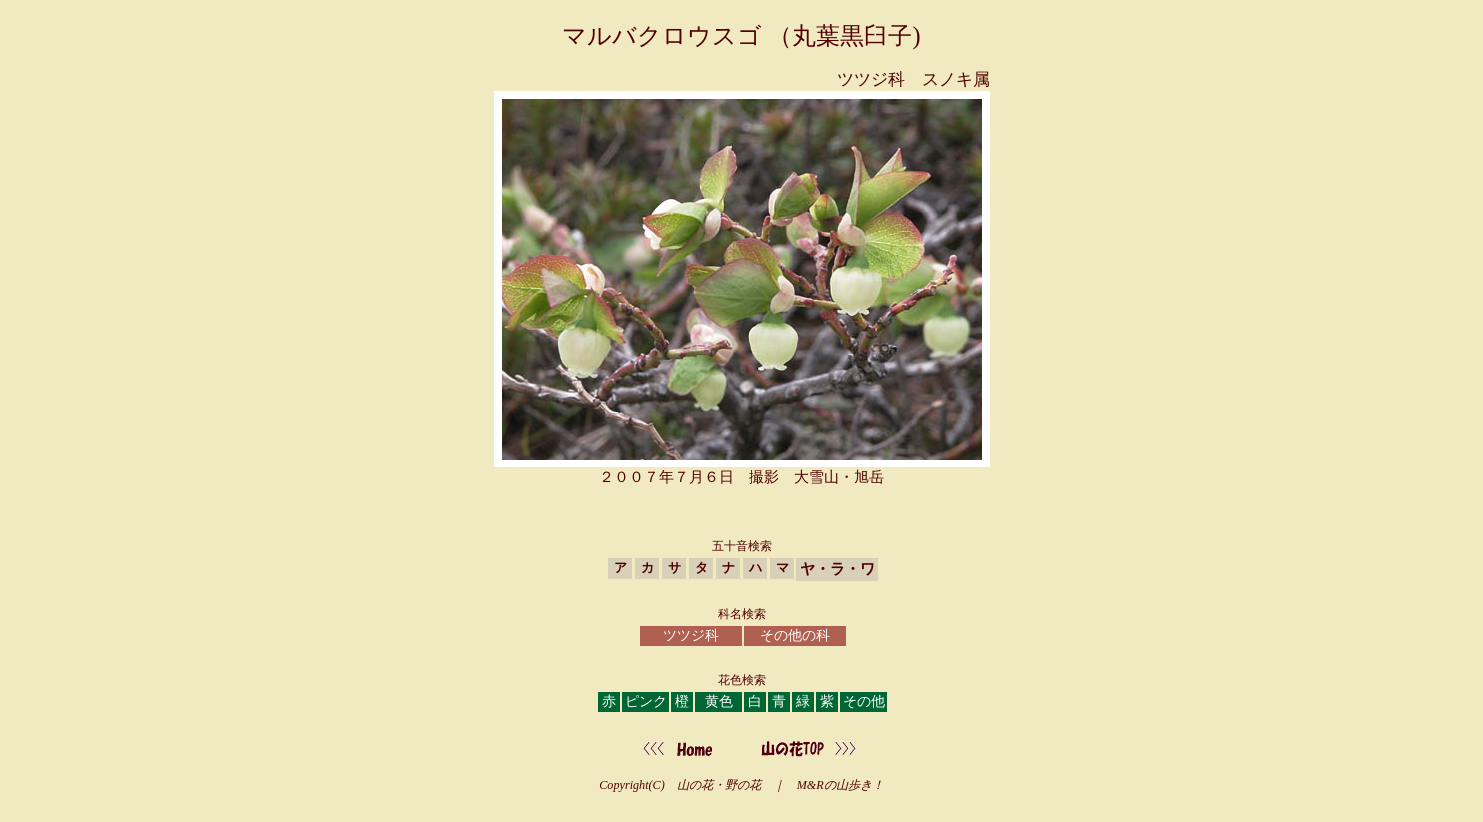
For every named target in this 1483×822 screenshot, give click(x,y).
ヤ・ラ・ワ (837, 568)
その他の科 (795, 635)
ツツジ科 (691, 635)
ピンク (646, 701)
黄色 (719, 701)
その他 (864, 701)
